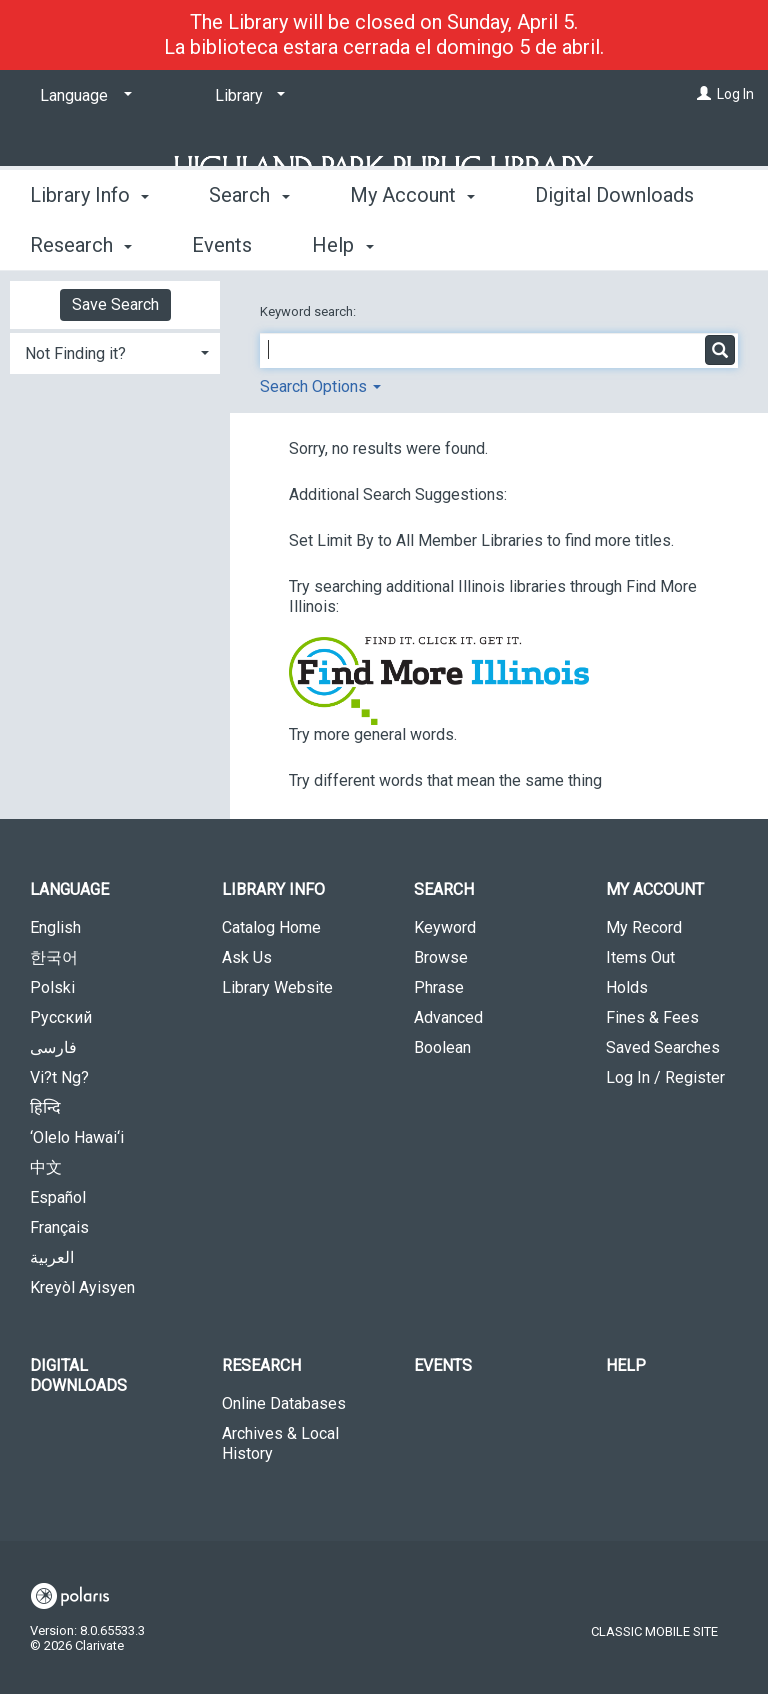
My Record (644, 927)
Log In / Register (665, 1077)
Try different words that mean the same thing (445, 780)
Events (443, 1365)
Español (58, 1197)
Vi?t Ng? (59, 1077)
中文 (46, 1167)
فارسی (53, 1047)
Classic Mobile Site (654, 1631)
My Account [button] (412, 242)
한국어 (54, 957)
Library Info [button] (89, 242)
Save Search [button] (115, 304)
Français (59, 1227)
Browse (441, 957)
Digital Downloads (78, 1375)
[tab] (115, 351)
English (55, 927)
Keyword (445, 927)
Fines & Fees (652, 1017)
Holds (627, 987)
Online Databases (284, 1403)
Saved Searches (663, 1047)
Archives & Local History (280, 1443)
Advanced (448, 1017)
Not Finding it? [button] (75, 353)
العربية (52, 1257)
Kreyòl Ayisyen (82, 1287)
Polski (52, 987)
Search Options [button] (320, 386)
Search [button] (249, 242)
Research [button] (261, 1365)
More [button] (574, 245)
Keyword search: (309, 311)
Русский (61, 1017)
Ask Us (247, 957)
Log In (735, 94)
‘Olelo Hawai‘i (77, 1137)
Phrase (439, 987)
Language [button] (69, 889)
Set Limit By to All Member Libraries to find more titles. (481, 540)
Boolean (442, 1047)
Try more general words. (373, 734)
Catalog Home (271, 927)
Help (626, 1365)
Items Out (640, 957)
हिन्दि (45, 1107)
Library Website (277, 987)
